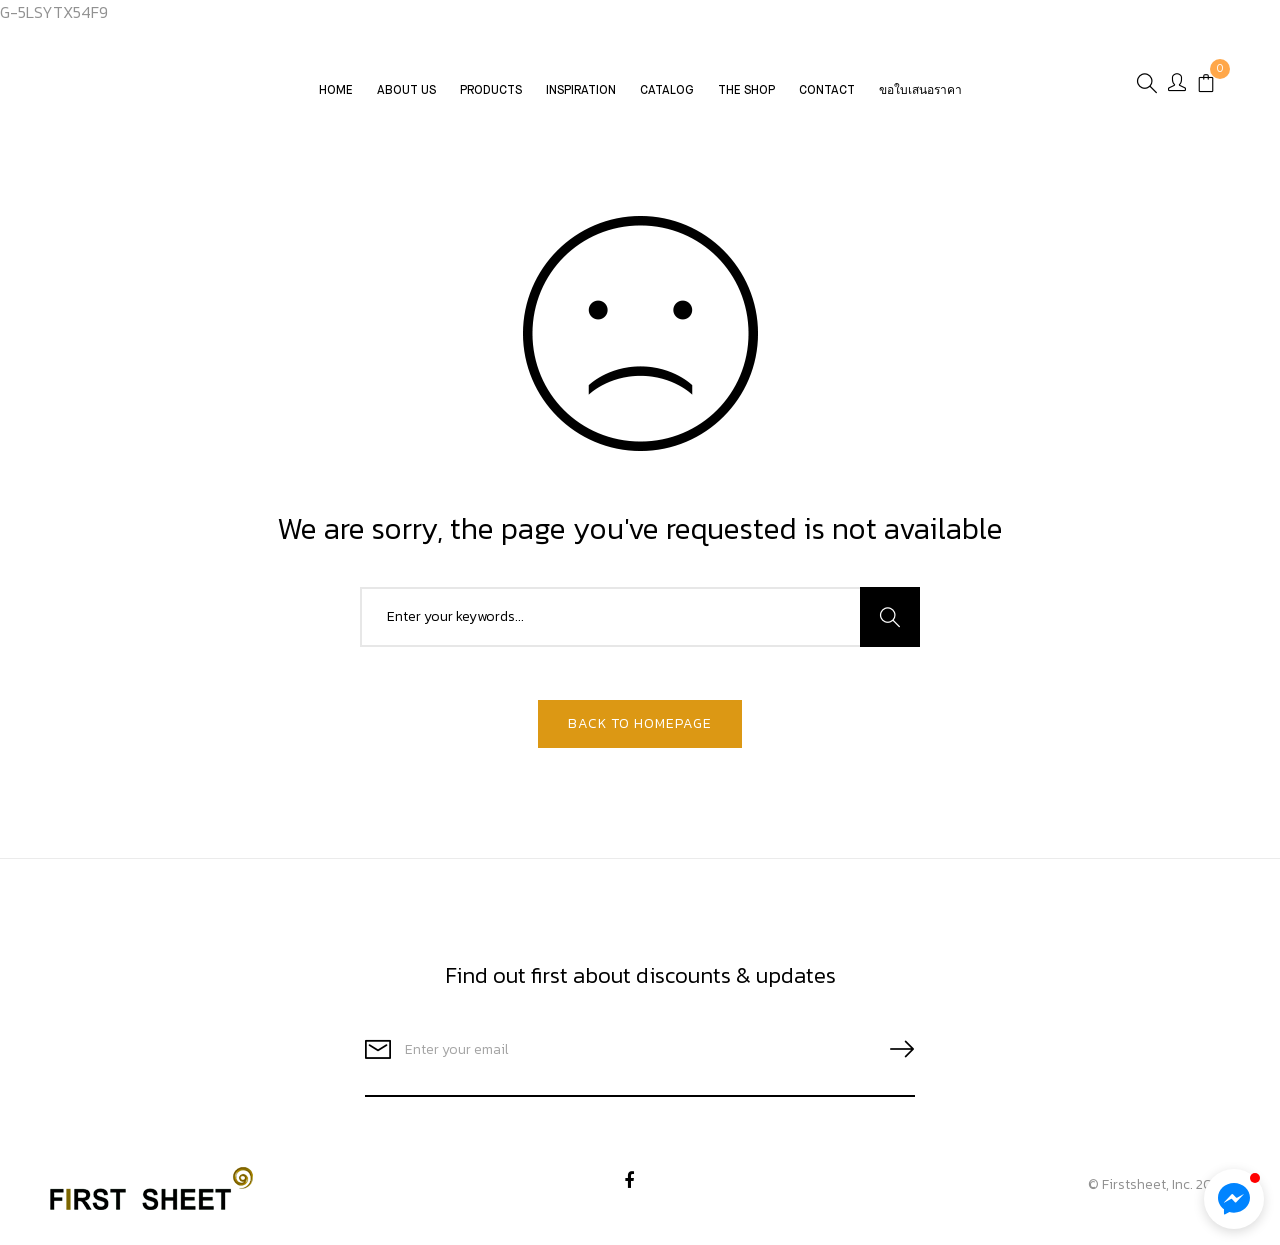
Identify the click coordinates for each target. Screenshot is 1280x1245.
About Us (406, 91)
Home (336, 91)
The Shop (746, 91)
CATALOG (667, 91)
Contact (827, 91)
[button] (1234, 1199)
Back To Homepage (640, 723)
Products (491, 91)
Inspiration (581, 91)
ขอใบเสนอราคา (920, 91)
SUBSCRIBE (894, 1049)
